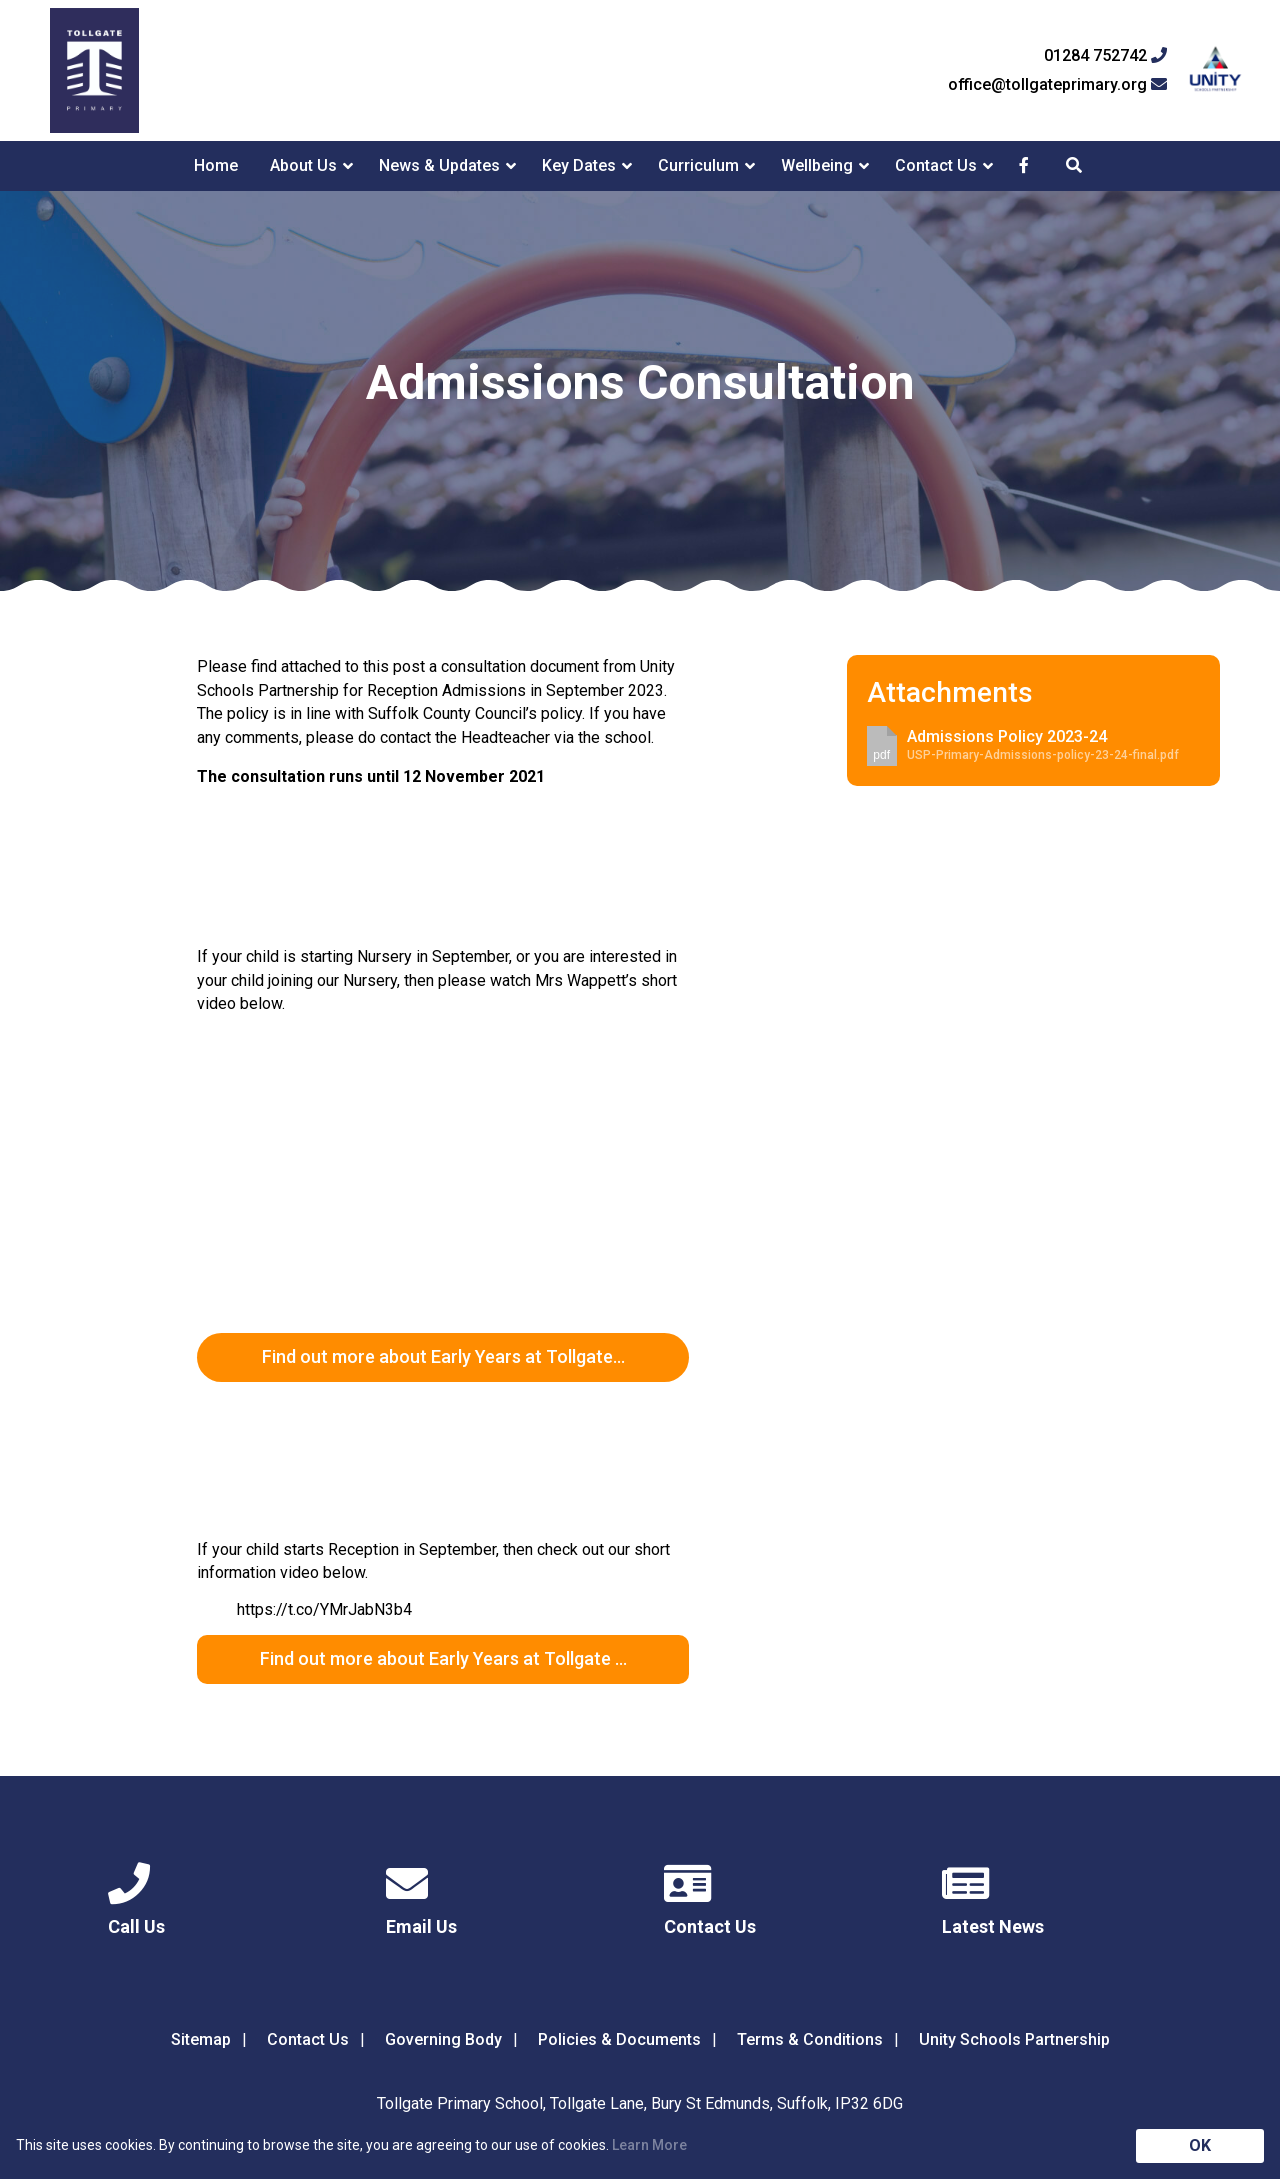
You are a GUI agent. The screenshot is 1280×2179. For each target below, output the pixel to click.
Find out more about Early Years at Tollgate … (443, 1658)
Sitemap (201, 2039)
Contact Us (936, 165)
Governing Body (443, 2039)
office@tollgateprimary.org (1057, 85)
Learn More (649, 2145)
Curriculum (698, 165)
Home (216, 165)
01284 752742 (1105, 56)
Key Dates (579, 165)
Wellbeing (817, 165)
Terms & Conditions (810, 2039)
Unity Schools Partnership (1014, 2039)
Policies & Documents (619, 2039)
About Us (303, 165)
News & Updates (439, 165)
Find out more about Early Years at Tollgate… (443, 1356)
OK (1200, 2145)
